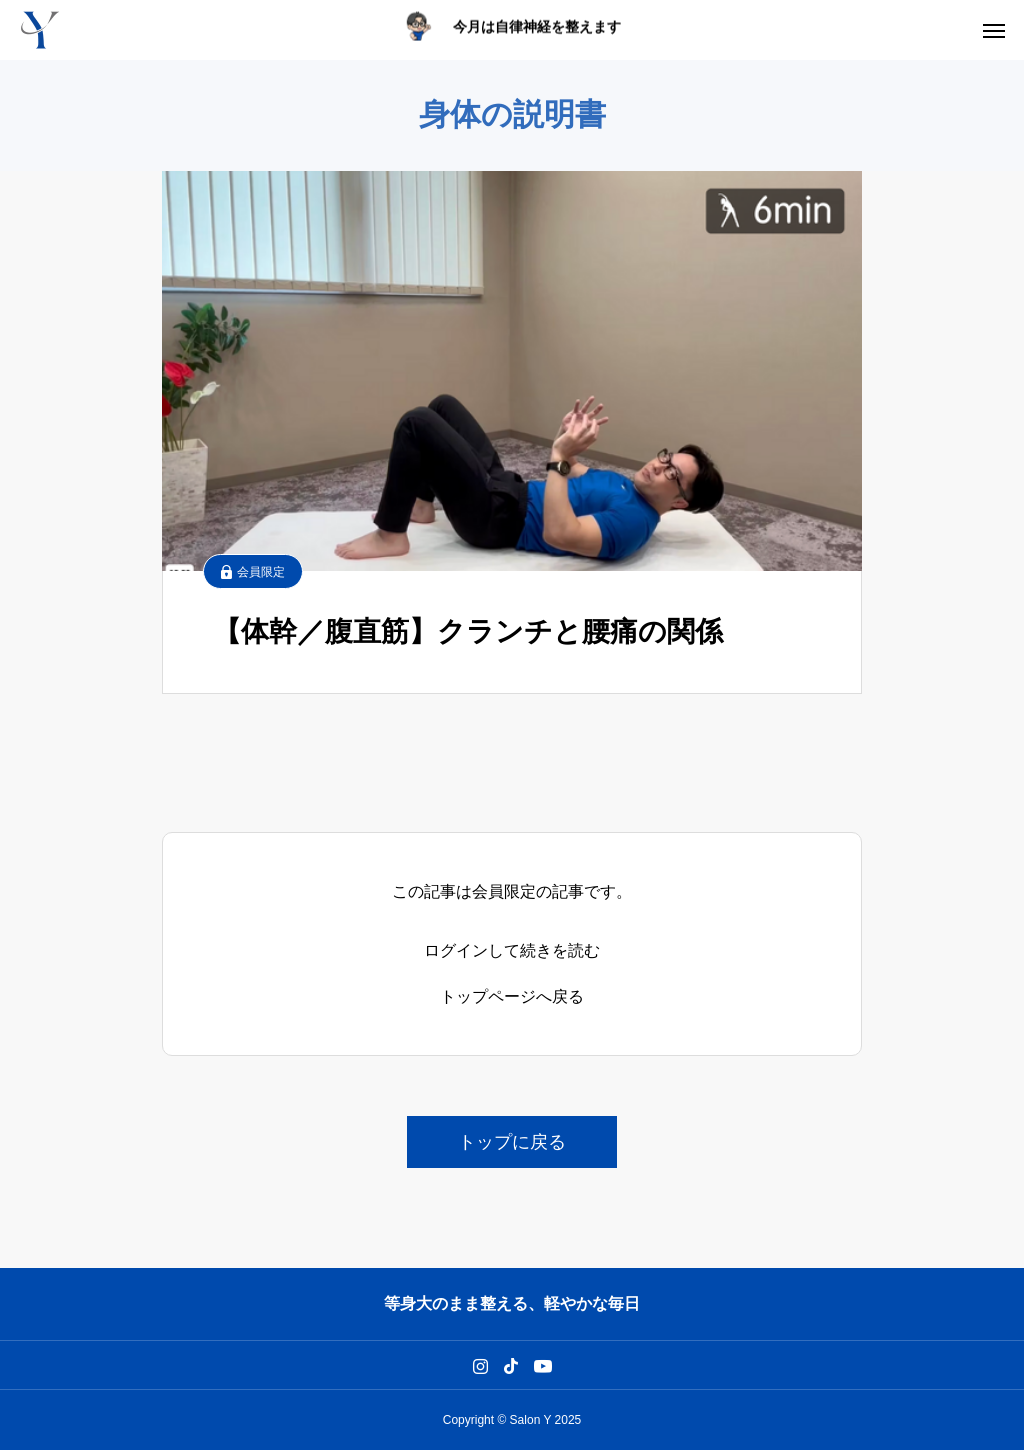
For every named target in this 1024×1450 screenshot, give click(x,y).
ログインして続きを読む (512, 951)
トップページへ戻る (512, 997)
